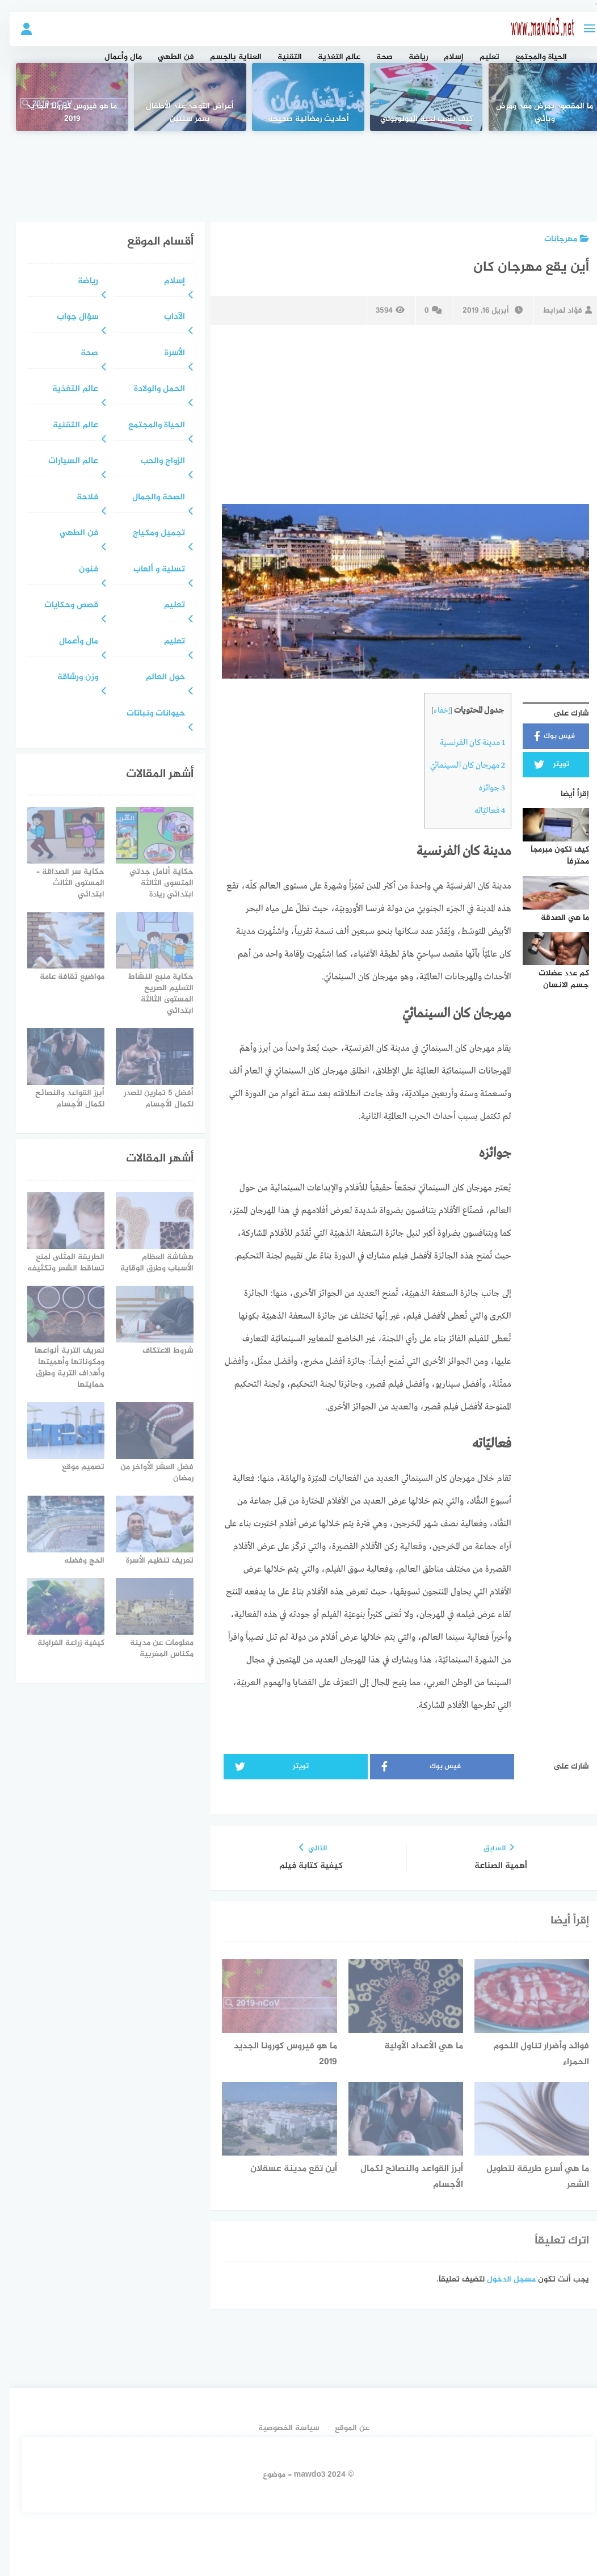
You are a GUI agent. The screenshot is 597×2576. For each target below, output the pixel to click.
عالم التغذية (329, 57)
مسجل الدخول (501, 2279)
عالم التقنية (66, 425)
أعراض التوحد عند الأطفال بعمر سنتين (180, 112)
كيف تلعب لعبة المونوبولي (417, 119)
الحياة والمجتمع (531, 57)
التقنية (280, 57)
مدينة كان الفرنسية (462, 742)
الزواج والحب (153, 461)
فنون (79, 569)
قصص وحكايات (62, 605)
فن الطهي (166, 57)
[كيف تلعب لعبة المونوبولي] (416, 97)
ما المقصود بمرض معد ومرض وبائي (534, 112)
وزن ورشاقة (68, 677)
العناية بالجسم (226, 57)
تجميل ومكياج (149, 533)
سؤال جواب (68, 317)
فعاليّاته (480, 810)
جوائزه (482, 788)
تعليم (480, 57)
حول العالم (155, 677)
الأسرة (165, 353)
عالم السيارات (64, 461)
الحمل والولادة (149, 389)
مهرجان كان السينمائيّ (458, 765)
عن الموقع (342, 2428)
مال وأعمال (113, 57)
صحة (375, 57)
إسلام (444, 57)
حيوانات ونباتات (146, 714)
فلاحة (78, 497)
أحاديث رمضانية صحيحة (298, 119)
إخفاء (432, 710)
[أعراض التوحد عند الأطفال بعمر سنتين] (180, 97)
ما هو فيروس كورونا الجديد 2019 (62, 112)
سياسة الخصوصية (279, 2428)
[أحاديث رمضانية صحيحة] (298, 97)
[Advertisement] (298, 167)
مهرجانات (557, 239)
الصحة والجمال (149, 497)
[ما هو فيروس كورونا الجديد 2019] (62, 97)
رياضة (408, 57)
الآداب (164, 317)
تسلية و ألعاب (149, 569)
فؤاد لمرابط (557, 310)
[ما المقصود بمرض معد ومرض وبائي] (535, 97)
